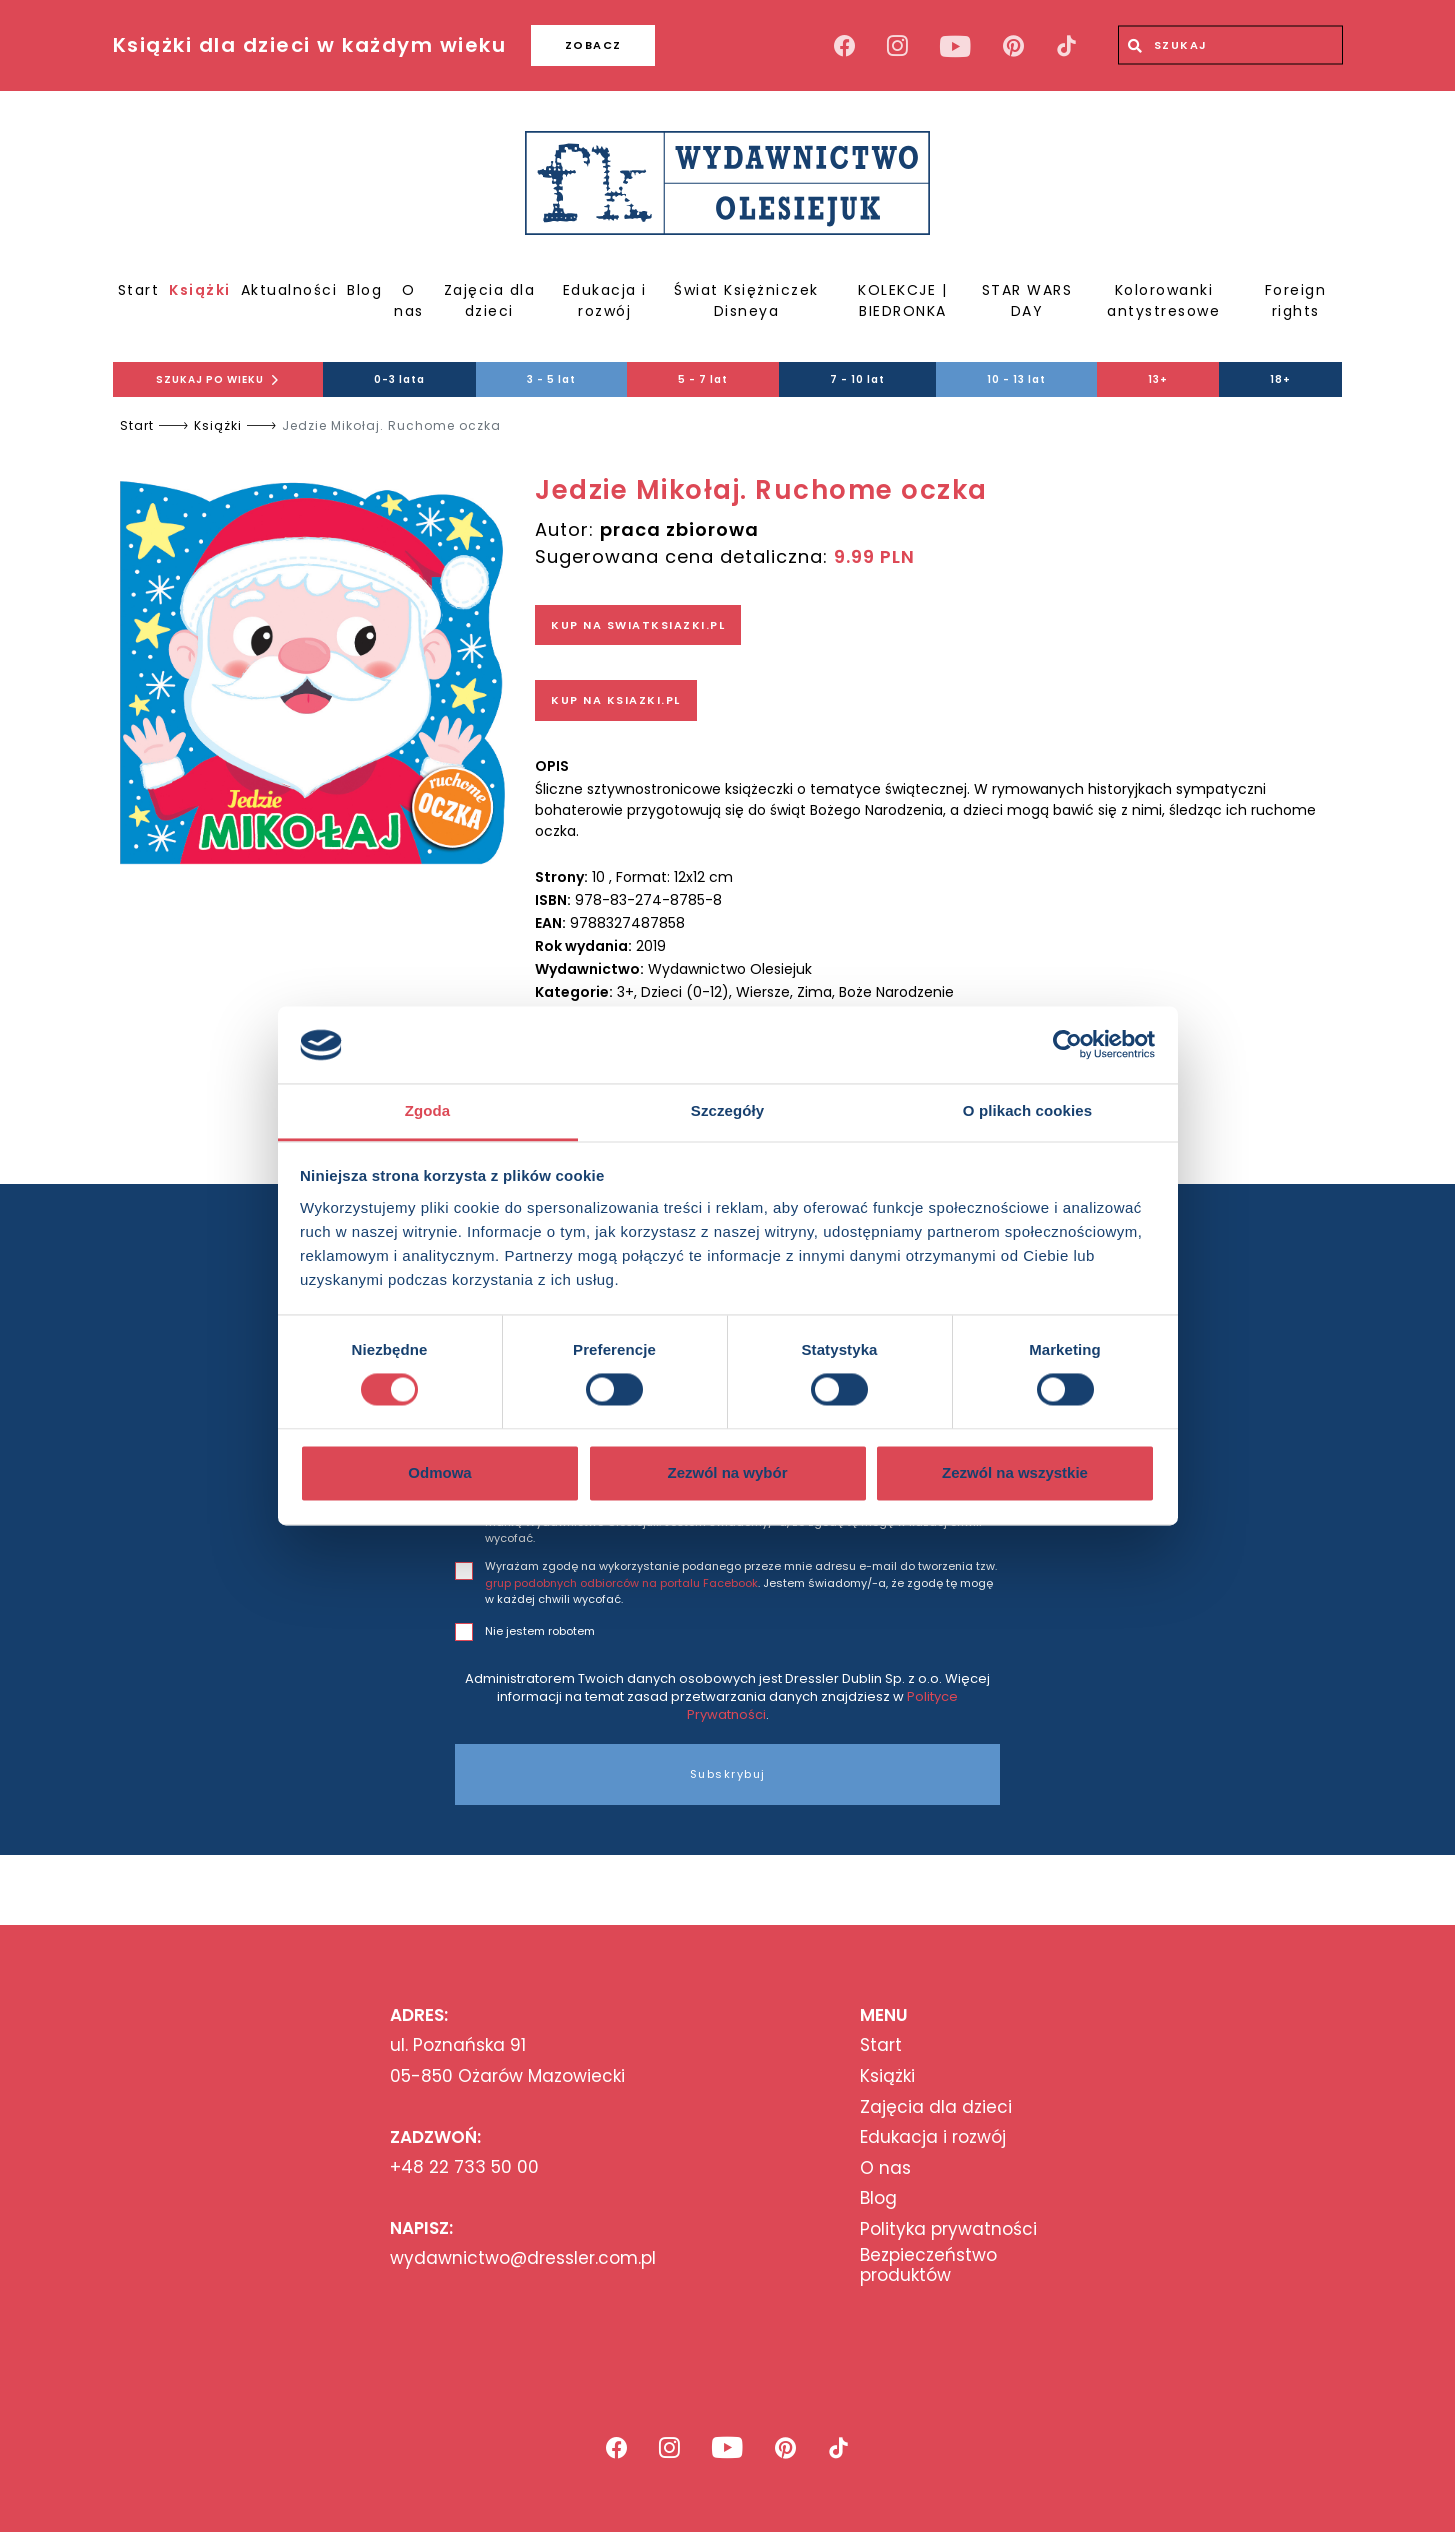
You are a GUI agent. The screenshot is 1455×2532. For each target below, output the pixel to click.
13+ (1158, 379)
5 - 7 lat (703, 379)
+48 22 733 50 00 (464, 2167)
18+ (1280, 379)
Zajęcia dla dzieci (490, 300)
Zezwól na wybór (727, 1472)
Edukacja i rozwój (605, 300)
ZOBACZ (593, 45)
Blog (364, 290)
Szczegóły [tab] (727, 1110)
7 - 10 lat (857, 379)
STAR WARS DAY (1027, 300)
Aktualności (289, 290)
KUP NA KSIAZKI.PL (616, 700)
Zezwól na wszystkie (1015, 1472)
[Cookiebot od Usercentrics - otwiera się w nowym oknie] (1067, 1045)
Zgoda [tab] (428, 1110)
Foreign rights (1296, 300)
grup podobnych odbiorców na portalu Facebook (621, 1583)
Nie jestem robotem (540, 1631)
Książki (200, 290)
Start (139, 290)
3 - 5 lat (551, 379)
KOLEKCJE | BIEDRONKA (902, 300)
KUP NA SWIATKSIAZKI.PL (638, 625)
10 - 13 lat (1016, 379)
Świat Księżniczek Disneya (746, 300)
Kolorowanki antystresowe (1163, 300)
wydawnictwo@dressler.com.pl (523, 2258)
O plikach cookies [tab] (1027, 1110)
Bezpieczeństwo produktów (928, 2265)
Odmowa (439, 1472)
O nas (409, 300)
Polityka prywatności (948, 2229)
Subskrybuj (728, 1774)
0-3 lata (399, 379)
